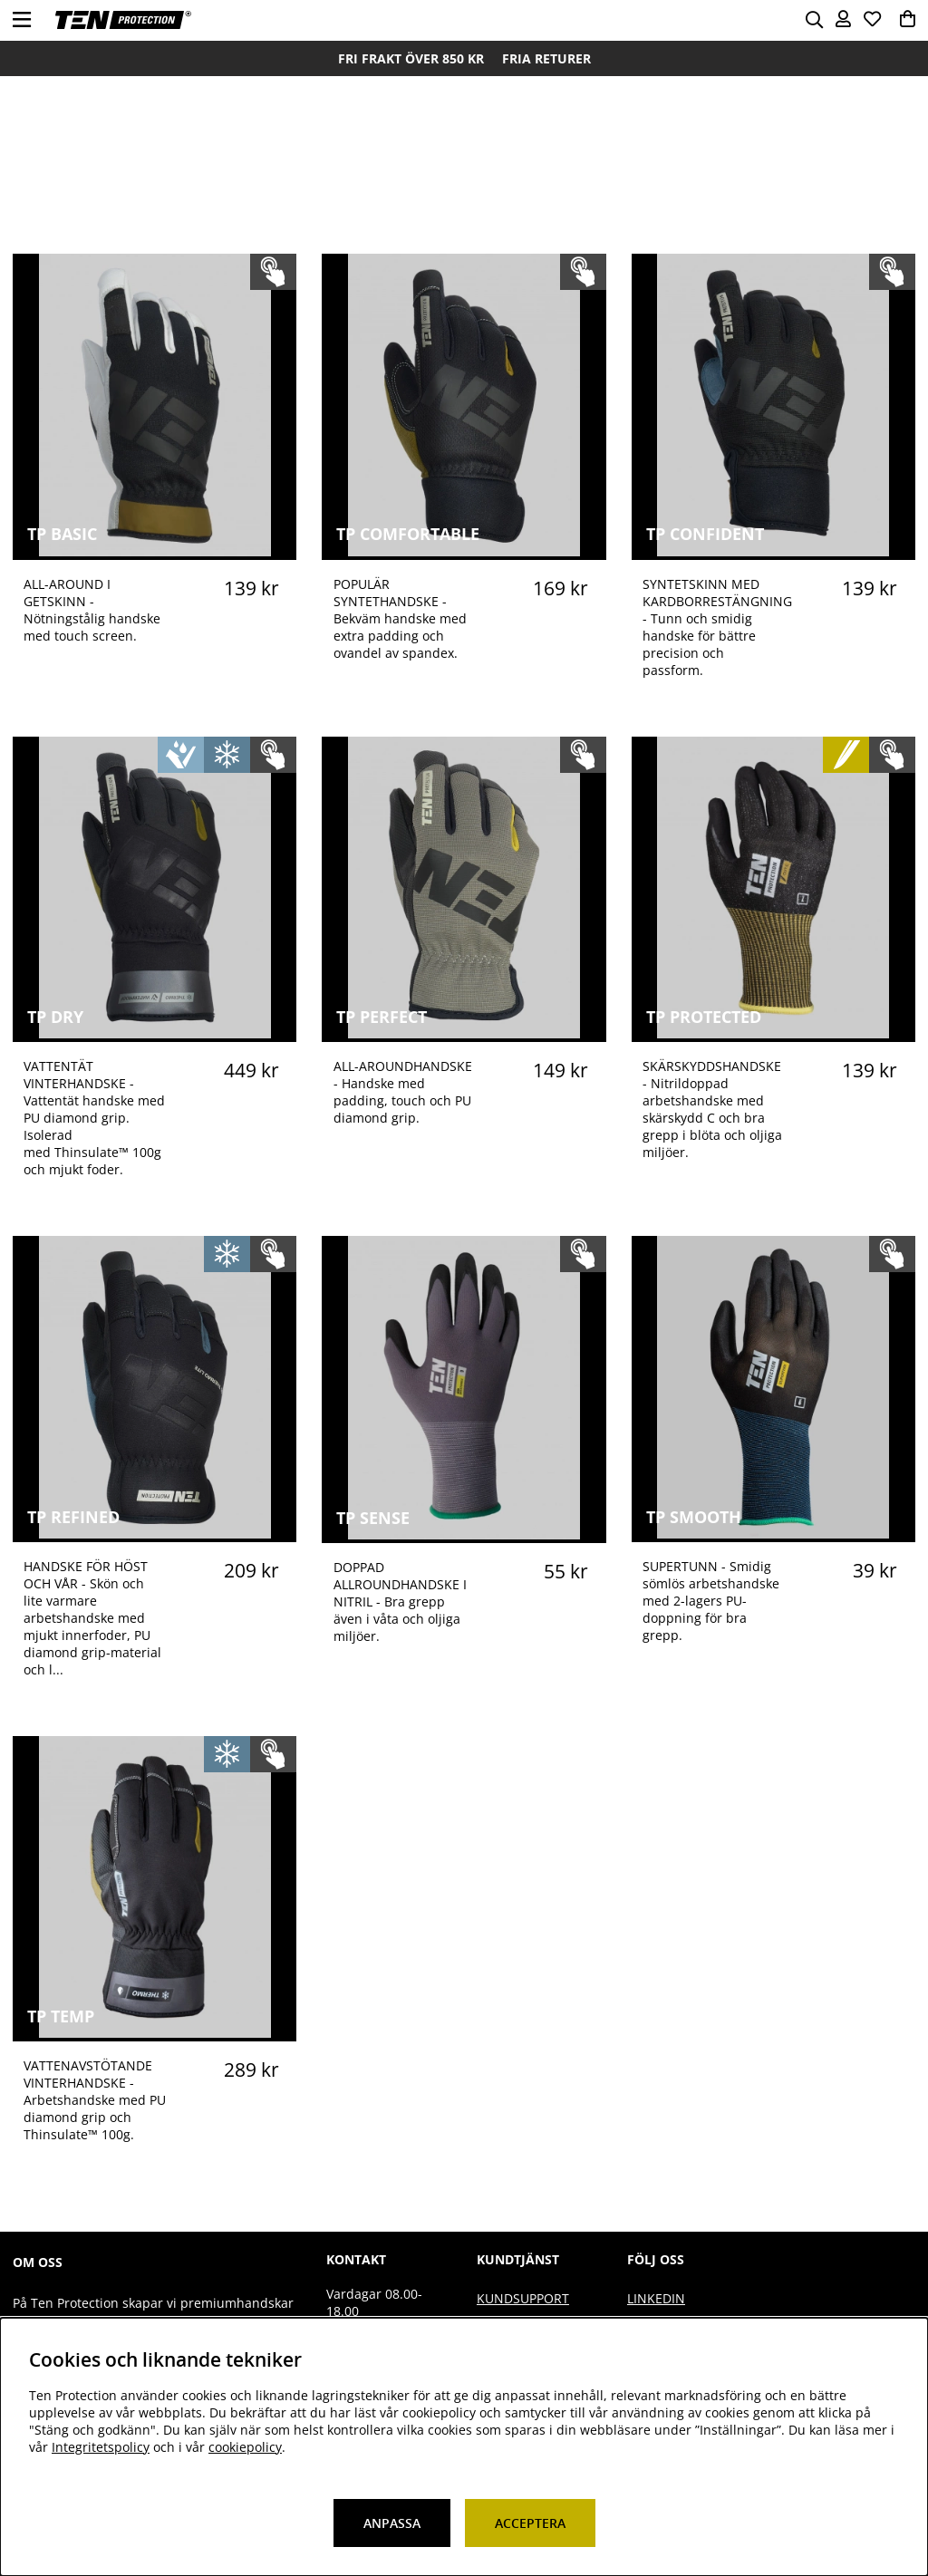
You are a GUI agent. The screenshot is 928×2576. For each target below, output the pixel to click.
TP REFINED (73, 1517)
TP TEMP (60, 2016)
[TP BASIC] (155, 551)
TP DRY (55, 1017)
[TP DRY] (155, 1033)
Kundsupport (523, 2298)
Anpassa (391, 2523)
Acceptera (530, 2523)
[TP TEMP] (155, 2032)
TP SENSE (373, 1518)
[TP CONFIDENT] (773, 551)
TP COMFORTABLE (407, 534)
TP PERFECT (381, 1017)
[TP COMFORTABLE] (464, 551)
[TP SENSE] (464, 1534)
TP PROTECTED (703, 1017)
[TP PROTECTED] (773, 1033)
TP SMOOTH (693, 1517)
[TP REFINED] (155, 1533)
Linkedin (656, 2298)
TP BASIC (62, 534)
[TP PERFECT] (464, 1033)
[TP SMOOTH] (773, 1533)
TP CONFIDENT (705, 534)
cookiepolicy (245, 2446)
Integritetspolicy (101, 2446)
